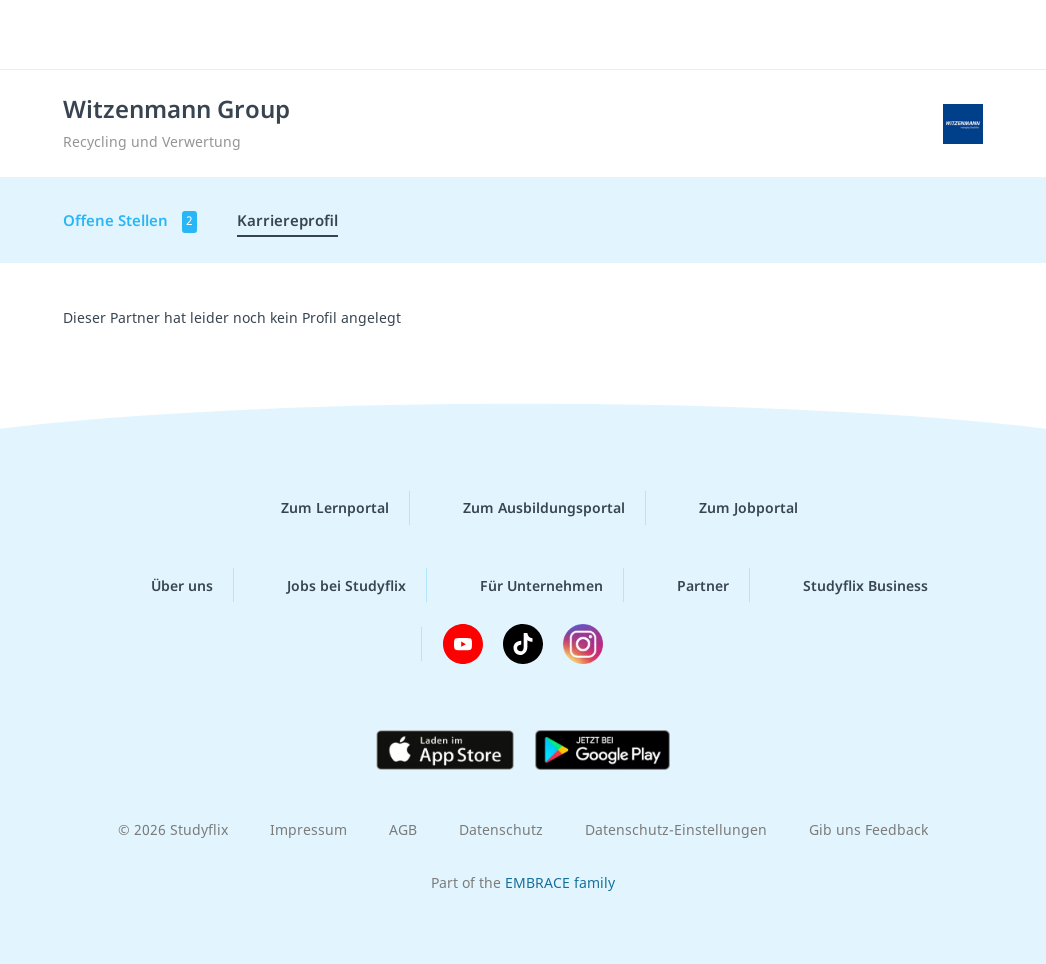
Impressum (308, 829)
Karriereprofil (287, 220)
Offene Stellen (130, 221)
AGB (403, 829)
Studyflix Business (849, 585)
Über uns (166, 585)
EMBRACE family (560, 882)
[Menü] (975, 35)
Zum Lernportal (319, 508)
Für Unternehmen (525, 585)
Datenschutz (501, 829)
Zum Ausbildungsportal (528, 508)
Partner (687, 585)
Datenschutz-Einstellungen (676, 829)
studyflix (133, 33)
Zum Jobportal (732, 508)
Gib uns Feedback (868, 829)
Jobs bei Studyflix (330, 585)
